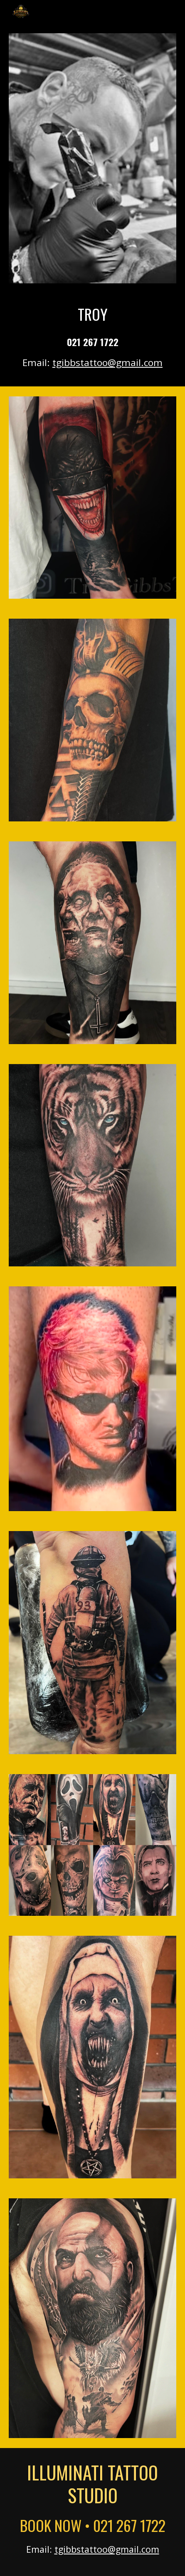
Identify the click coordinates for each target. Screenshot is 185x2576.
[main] (92, 329)
